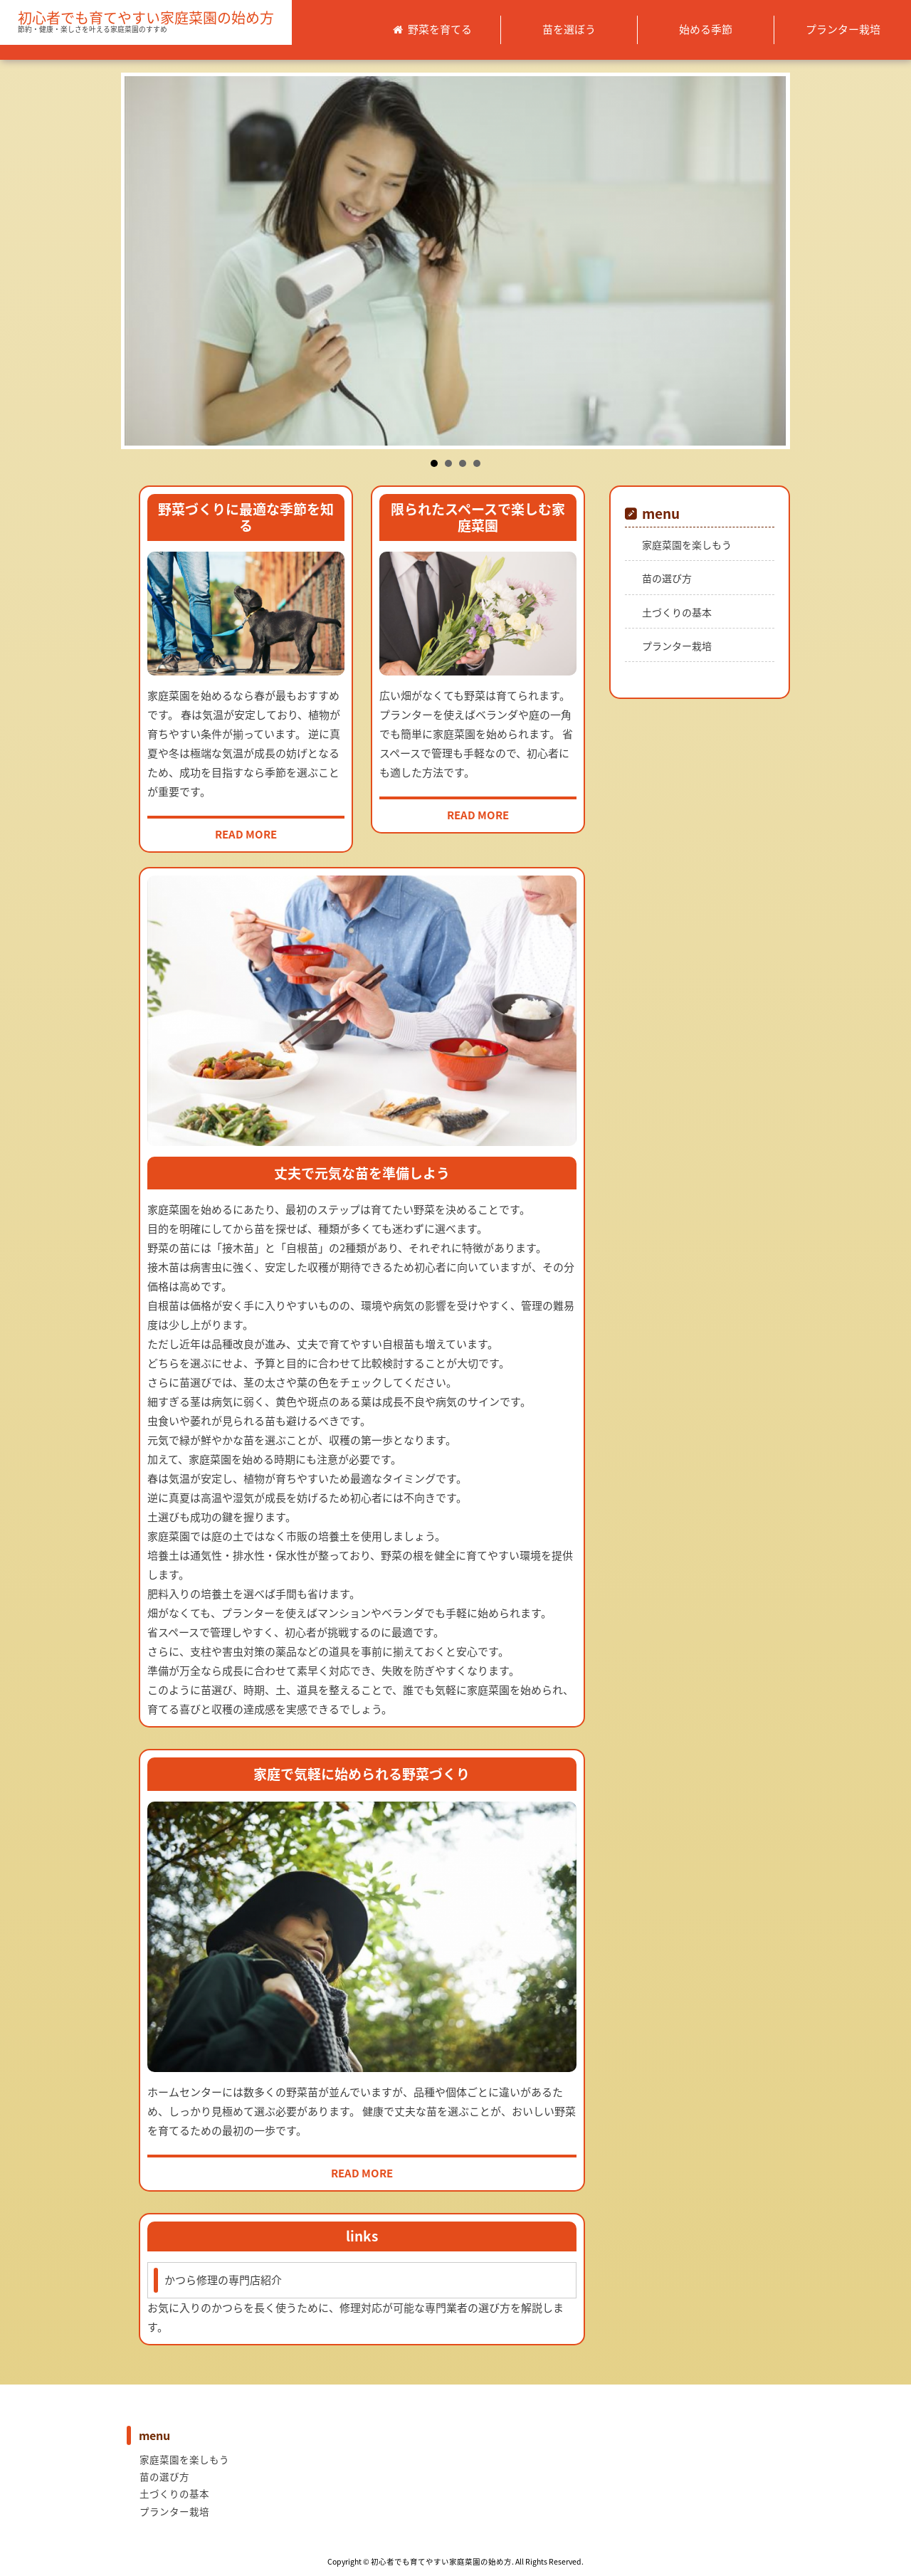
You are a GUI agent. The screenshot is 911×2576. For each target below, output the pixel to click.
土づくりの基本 (677, 612)
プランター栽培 (843, 29)
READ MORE (246, 834)
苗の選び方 (667, 578)
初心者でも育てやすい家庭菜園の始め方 (146, 18)
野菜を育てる (440, 29)
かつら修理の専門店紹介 (223, 2280)
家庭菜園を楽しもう (687, 544)
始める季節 (705, 29)
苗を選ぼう (569, 29)
